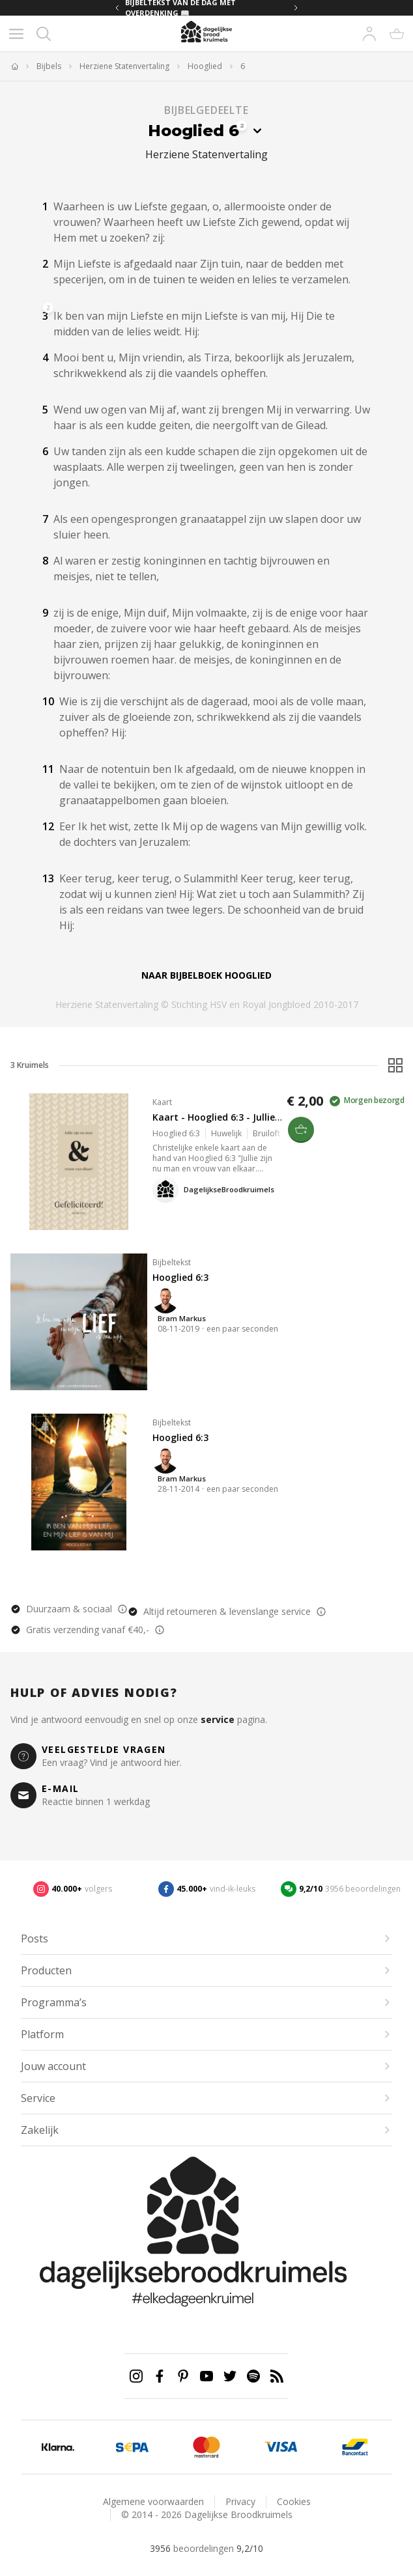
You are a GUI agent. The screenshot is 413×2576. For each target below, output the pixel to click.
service (218, 1719)
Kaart (162, 1102)
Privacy (240, 2501)
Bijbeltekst (171, 1262)
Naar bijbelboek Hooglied (206, 975)
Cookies (294, 2501)
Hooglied (205, 66)
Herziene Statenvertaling (124, 66)
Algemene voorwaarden (153, 2501)
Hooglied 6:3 (180, 1277)
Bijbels (48, 66)
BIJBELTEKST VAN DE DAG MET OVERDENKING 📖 (180, 8)
